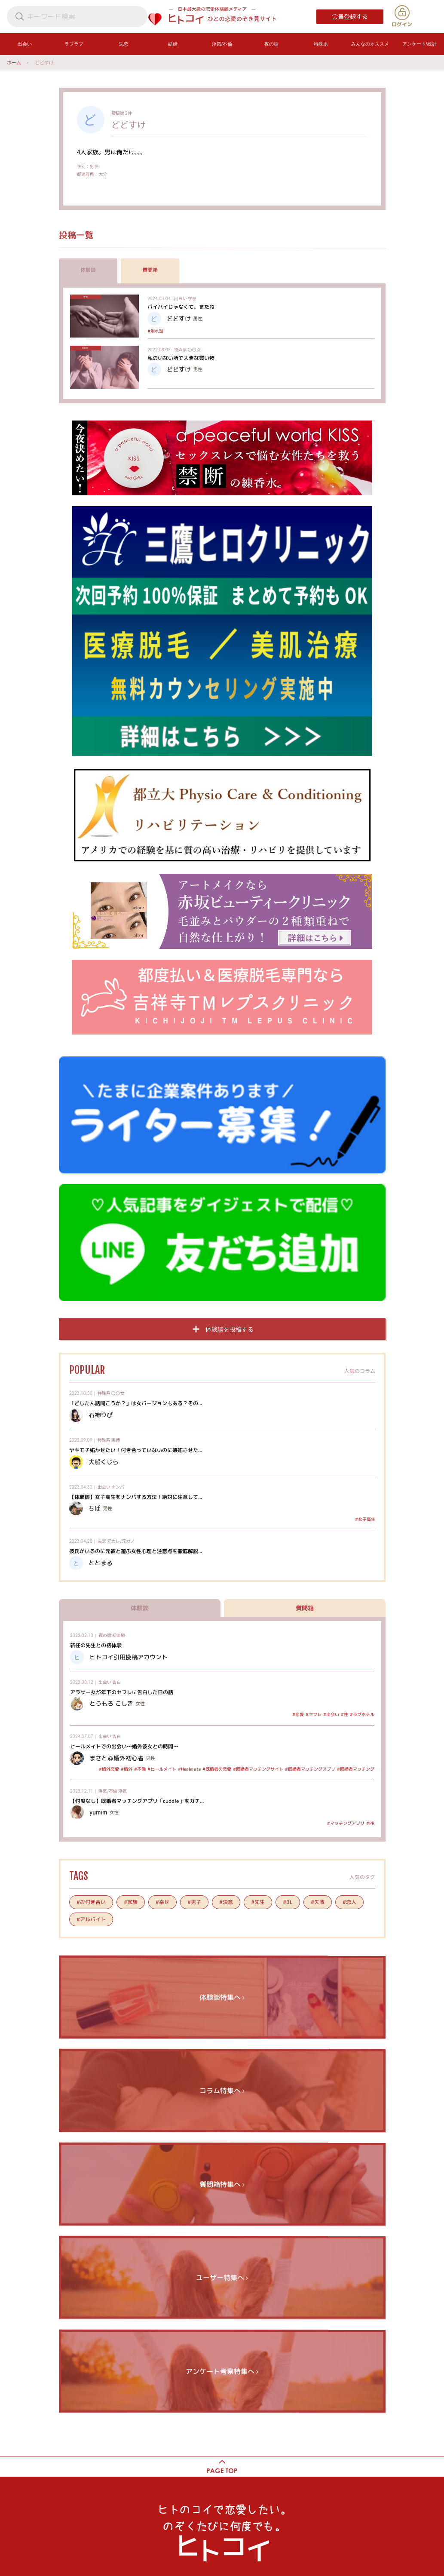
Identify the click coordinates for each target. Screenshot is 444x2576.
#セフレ (313, 1714)
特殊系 (180, 349)
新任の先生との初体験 (95, 1645)
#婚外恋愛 (108, 1769)
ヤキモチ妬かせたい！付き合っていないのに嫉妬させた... (135, 1450)
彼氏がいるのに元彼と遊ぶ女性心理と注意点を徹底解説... (135, 1551)
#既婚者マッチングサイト (258, 1769)
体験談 (87, 269)
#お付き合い (90, 1902)
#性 (344, 1714)
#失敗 (317, 1902)
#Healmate (189, 1769)
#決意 (226, 1902)
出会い (180, 298)
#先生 (257, 1902)
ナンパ (117, 1486)
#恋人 (349, 1902)
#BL (287, 1902)
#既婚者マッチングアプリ (310, 1769)
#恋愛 (297, 1714)
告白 (116, 1682)
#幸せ (162, 1902)
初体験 (118, 1635)
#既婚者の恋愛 (216, 1769)
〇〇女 (194, 349)
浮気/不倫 (107, 1790)
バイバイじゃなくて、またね (180, 306)
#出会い (331, 1714)
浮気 (122, 1790)
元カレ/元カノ (121, 1541)
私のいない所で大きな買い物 (180, 357)
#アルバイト (90, 1919)
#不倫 (139, 1769)
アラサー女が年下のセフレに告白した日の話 (121, 1691)
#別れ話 (155, 331)
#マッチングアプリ (345, 1823)
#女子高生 (365, 1519)
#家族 (130, 1902)
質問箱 (149, 269)
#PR (370, 1823)
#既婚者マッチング (355, 1769)
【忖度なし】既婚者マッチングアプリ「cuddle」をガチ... (136, 1801)
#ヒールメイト (161, 1769)
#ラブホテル (361, 1714)
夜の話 (104, 1635)
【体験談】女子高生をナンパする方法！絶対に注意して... (135, 1496)
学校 (192, 298)
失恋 (102, 1541)
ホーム (14, 62)
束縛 (115, 1440)
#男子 (194, 1902)
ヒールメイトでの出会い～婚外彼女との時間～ (124, 1746)
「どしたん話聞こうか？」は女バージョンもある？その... (135, 1403)
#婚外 (126, 1769)
